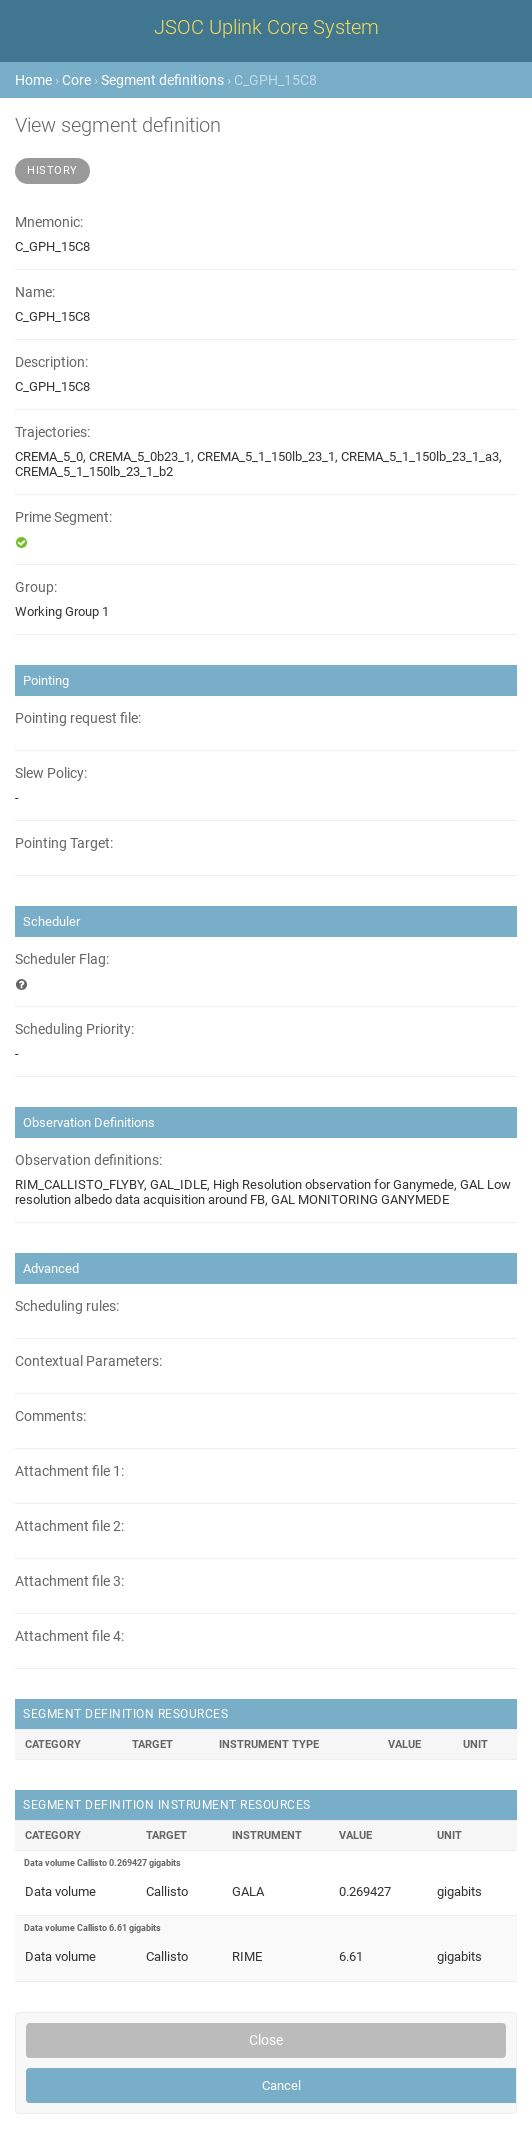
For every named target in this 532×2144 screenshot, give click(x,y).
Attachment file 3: (69, 1581)
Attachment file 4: (69, 1636)
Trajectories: (52, 432)
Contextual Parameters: (88, 1361)
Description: (51, 362)
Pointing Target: (64, 843)
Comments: (50, 1416)
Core (76, 80)
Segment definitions (162, 80)
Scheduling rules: (67, 1306)
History (52, 170)
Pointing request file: (78, 718)
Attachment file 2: (69, 1526)
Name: (35, 292)
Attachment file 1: (69, 1471)
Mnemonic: (49, 222)
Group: (36, 587)
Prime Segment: (63, 517)
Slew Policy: (51, 773)
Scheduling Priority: (74, 1029)
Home (33, 80)
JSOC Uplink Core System (266, 27)
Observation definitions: (88, 1160)
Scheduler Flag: (62, 959)
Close (266, 2040)
